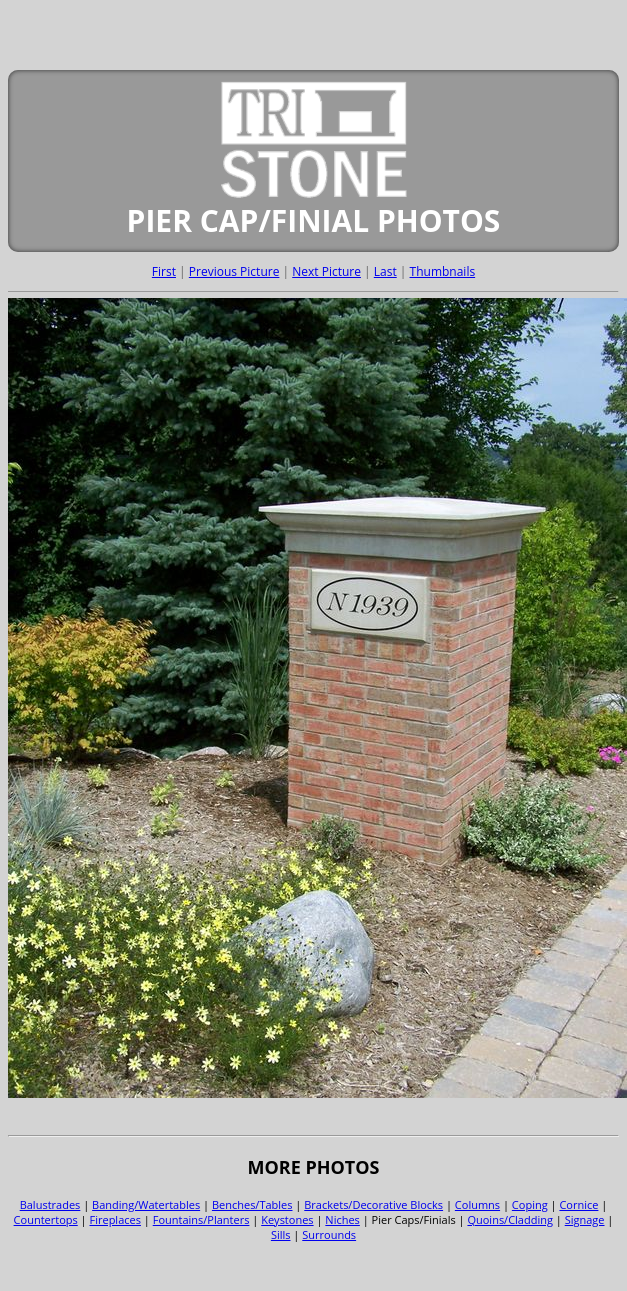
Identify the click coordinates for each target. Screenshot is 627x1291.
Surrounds (329, 1234)
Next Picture (326, 271)
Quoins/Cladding (510, 1219)
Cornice (578, 1204)
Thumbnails (443, 271)
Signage (585, 1219)
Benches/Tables (252, 1204)
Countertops (46, 1219)
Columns (477, 1204)
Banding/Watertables (146, 1204)
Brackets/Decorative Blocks (373, 1204)
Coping (530, 1204)
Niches (342, 1219)
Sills (281, 1234)
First (164, 271)
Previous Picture (234, 271)
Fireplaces (115, 1219)
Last (385, 271)
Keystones (287, 1219)
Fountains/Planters (201, 1219)
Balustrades (50, 1204)
